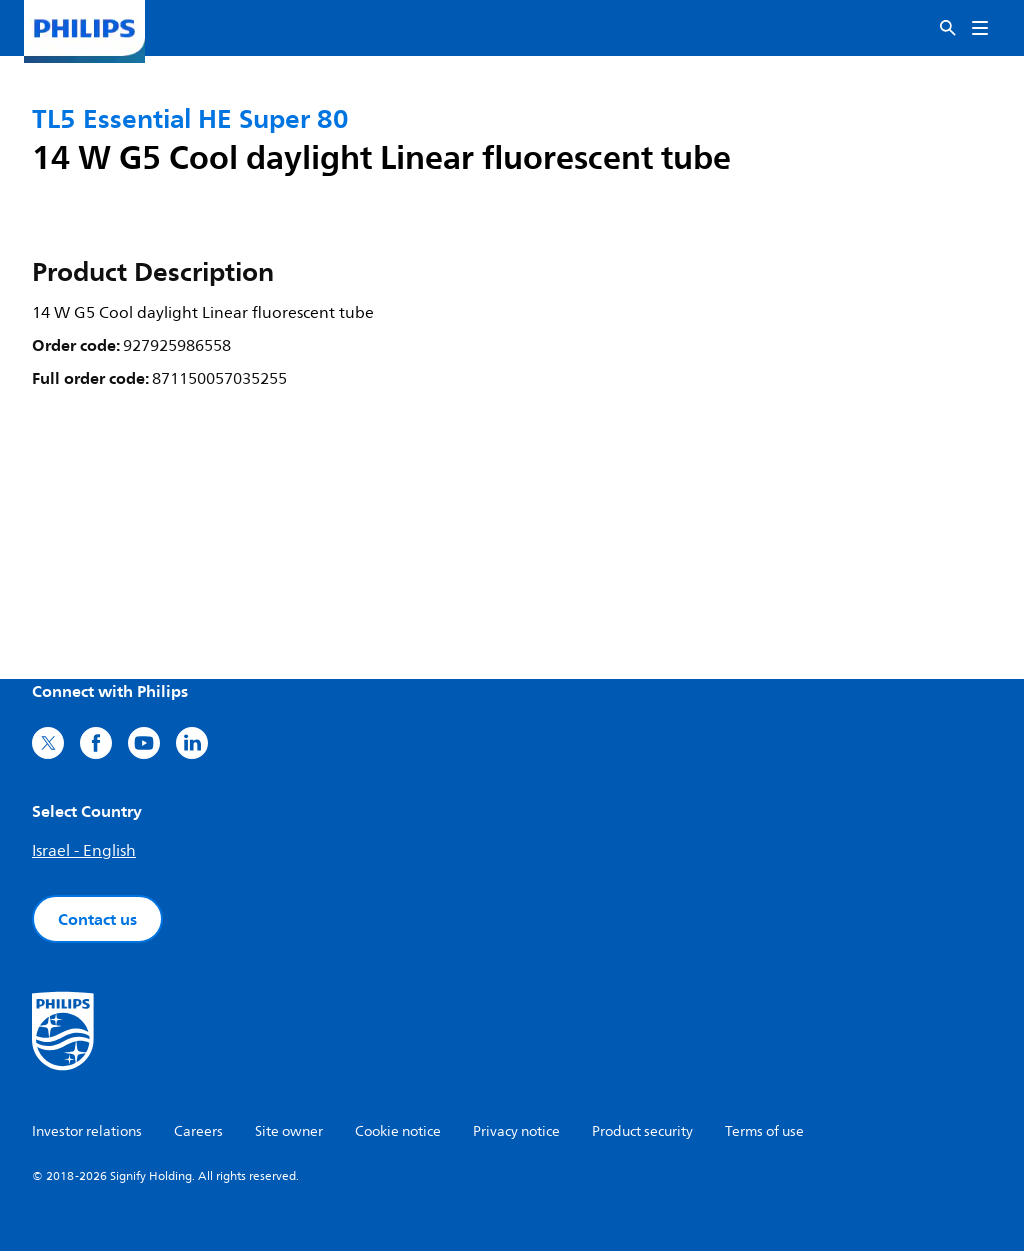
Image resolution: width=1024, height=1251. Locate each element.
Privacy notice (516, 1131)
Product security (642, 1131)
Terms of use (764, 1131)
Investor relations (87, 1131)
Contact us (97, 919)
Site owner (289, 1131)
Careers (198, 1131)
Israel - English (84, 851)
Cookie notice (398, 1131)
